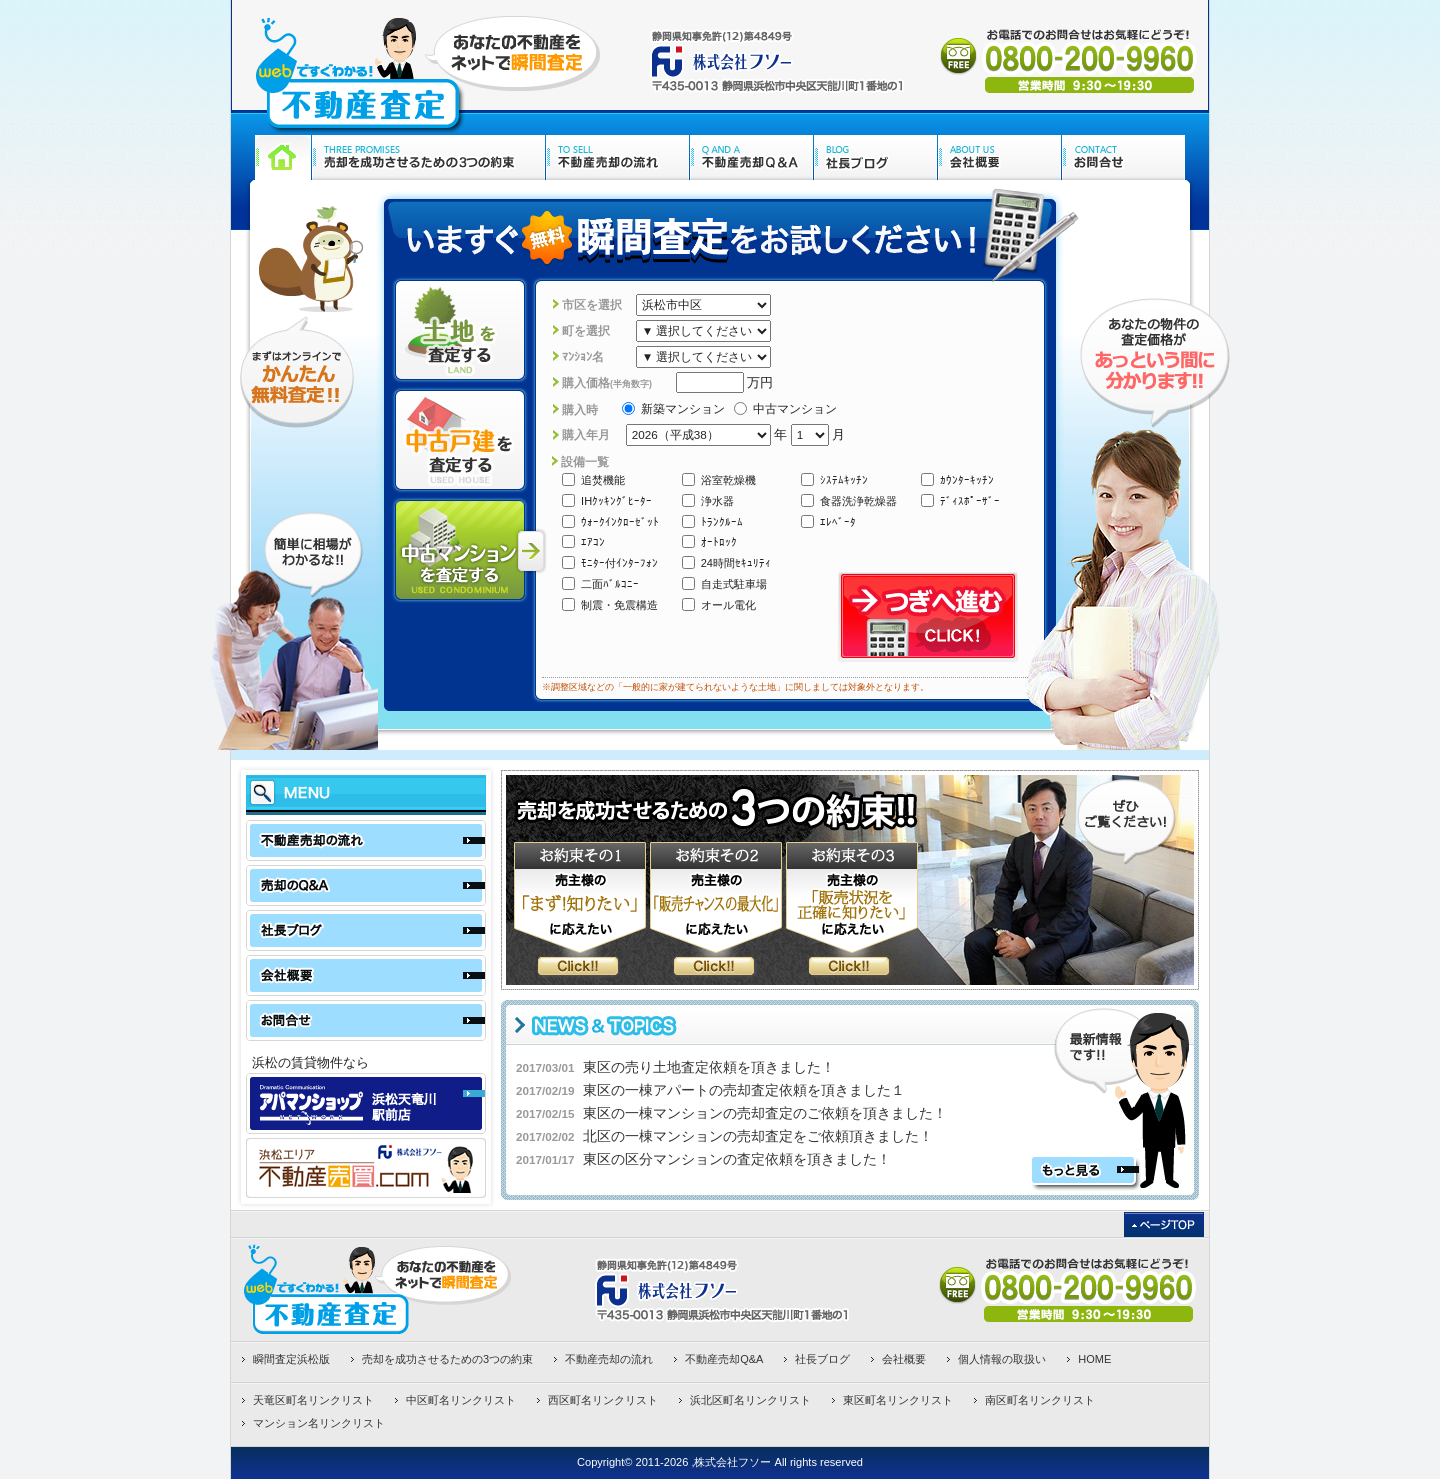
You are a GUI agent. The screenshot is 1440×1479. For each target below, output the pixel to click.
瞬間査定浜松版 (291, 1359)
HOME (1094, 1359)
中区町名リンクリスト (461, 1400)
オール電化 (719, 604)
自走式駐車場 (724, 583)
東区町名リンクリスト (898, 1400)
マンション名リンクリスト (319, 1423)
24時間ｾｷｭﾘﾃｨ (726, 562)
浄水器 (708, 500)
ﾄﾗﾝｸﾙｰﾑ (712, 521)
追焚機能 (593, 479)
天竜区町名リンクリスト (313, 1400)
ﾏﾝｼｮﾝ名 (583, 356)
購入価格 (607, 382)
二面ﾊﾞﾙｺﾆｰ (600, 583)
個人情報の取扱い (1002, 1359)
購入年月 (586, 434)
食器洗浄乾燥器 (849, 500)
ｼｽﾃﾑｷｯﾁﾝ (834, 479)
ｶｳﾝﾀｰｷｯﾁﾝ (957, 479)
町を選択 (586, 330)
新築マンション (673, 408)
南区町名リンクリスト (1040, 1400)
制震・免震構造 (610, 604)
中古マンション (785, 408)
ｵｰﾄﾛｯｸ (709, 541)
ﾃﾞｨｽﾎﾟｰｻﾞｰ (960, 500)
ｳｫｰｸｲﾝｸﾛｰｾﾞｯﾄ (610, 521)
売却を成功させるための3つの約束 (447, 1359)
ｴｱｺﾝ (583, 541)
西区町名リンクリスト (603, 1400)
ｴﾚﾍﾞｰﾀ (828, 521)
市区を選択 (592, 304)
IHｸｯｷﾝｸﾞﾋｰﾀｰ (607, 500)
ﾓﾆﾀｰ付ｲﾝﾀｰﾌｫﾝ (610, 562)
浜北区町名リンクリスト (750, 1400)
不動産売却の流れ (609, 1359)
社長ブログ (822, 1359)
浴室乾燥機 (719, 479)
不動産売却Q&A (724, 1359)
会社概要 (904, 1359)
